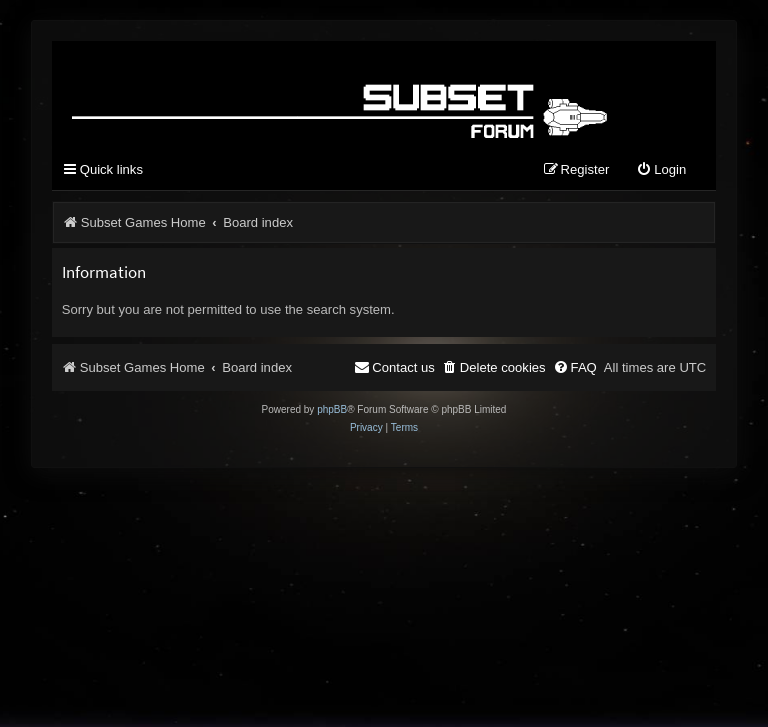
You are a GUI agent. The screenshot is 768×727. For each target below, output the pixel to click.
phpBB (332, 409)
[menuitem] (661, 170)
